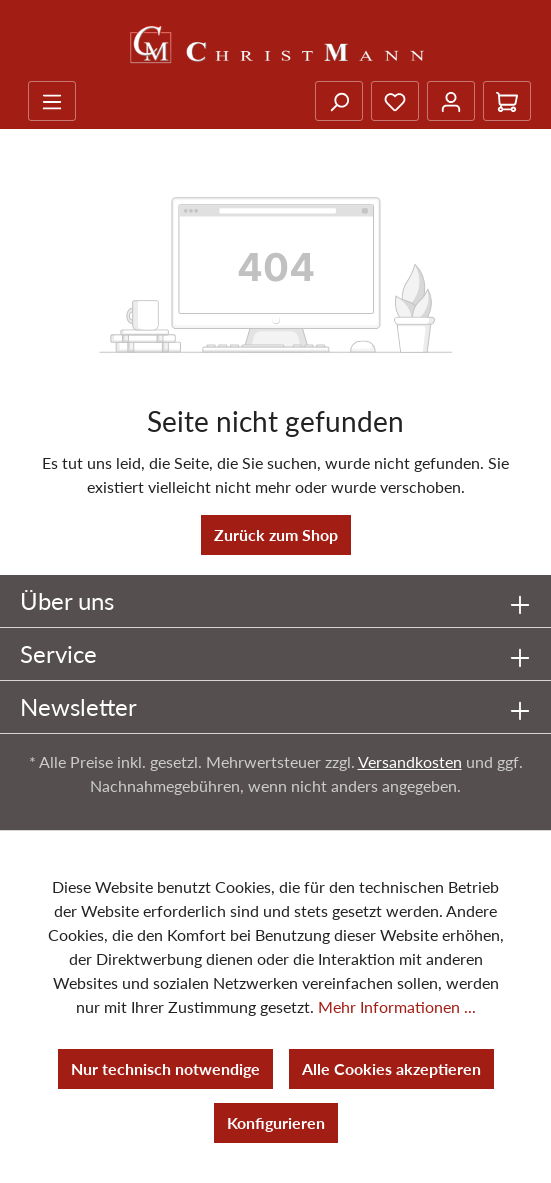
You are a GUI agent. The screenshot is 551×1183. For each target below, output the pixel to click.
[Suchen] (339, 101)
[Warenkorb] (507, 101)
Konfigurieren (276, 1122)
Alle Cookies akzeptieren (391, 1068)
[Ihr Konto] (451, 101)
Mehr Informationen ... (397, 1006)
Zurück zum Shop (276, 534)
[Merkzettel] (395, 101)
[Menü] (52, 101)
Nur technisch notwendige (165, 1068)
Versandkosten (410, 761)
